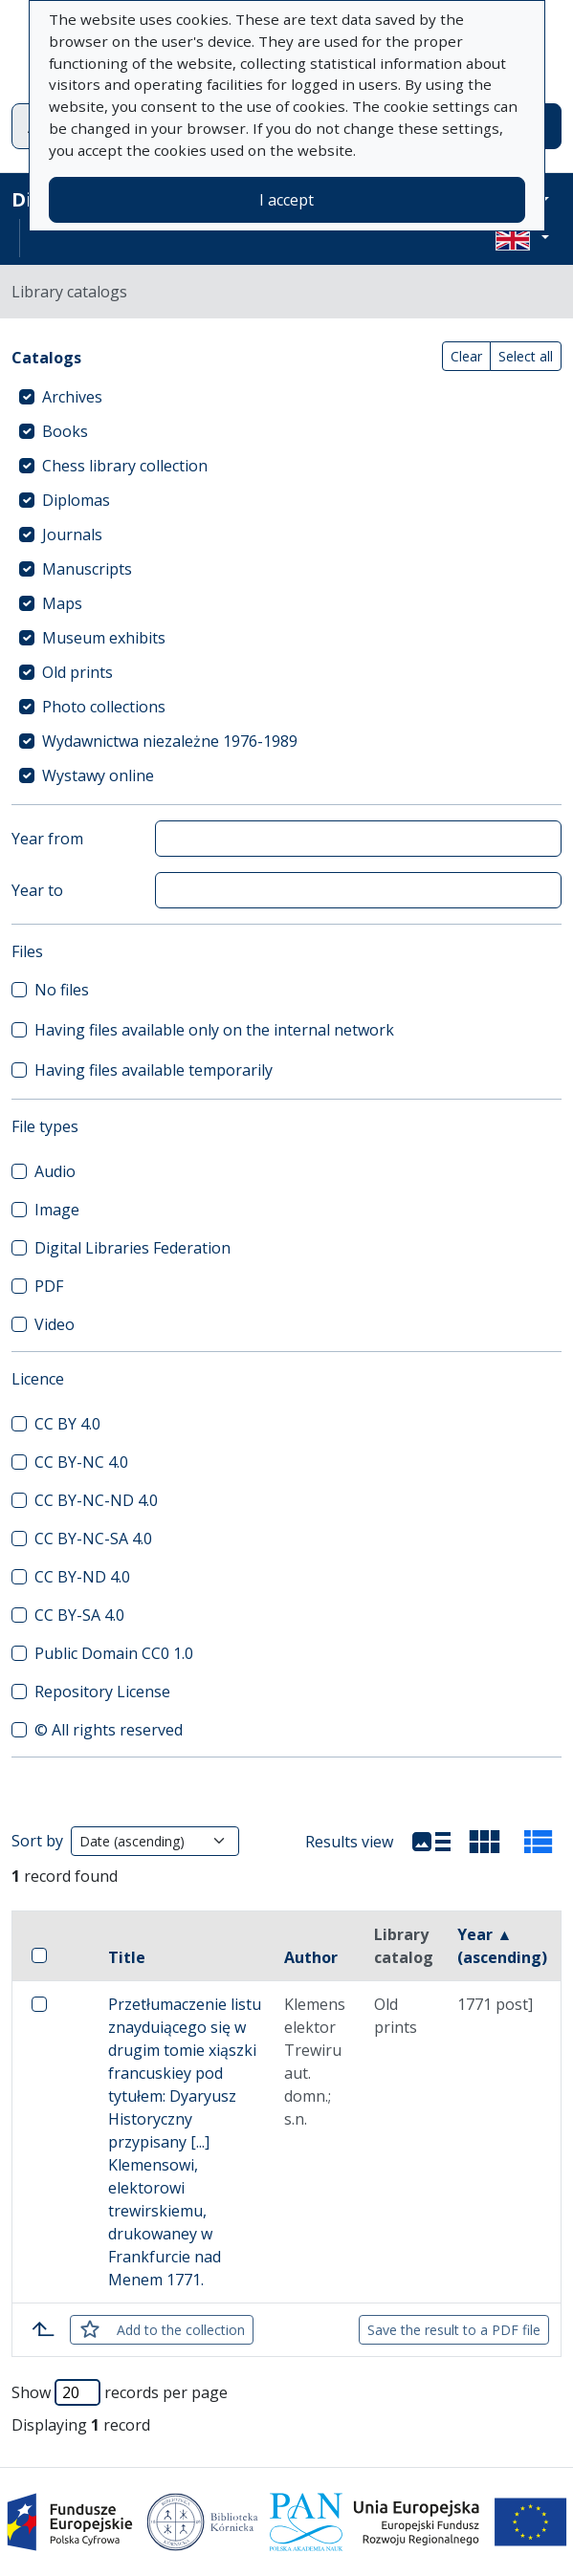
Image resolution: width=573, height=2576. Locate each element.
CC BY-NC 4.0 (81, 1462)
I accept (286, 199)
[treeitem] (286, 396)
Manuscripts (87, 568)
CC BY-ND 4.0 (82, 1576)
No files (61, 989)
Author (311, 1957)
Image (56, 1209)
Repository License (102, 1691)
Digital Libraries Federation (132, 1247)
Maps (62, 603)
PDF (48, 1286)
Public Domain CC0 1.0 (113, 1653)
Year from (47, 838)
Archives (72, 396)
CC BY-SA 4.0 (79, 1615)
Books (65, 431)
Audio (55, 1171)
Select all (525, 356)
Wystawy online (98, 775)
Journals (72, 534)
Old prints (77, 672)
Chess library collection (125, 465)
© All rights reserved (108, 1729)
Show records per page (119, 2392)
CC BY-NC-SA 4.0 (93, 1538)
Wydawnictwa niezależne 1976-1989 (170, 741)
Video (54, 1324)
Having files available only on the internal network (214, 1029)
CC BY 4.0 (67, 1423)
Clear (466, 356)
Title (126, 1957)
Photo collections (103, 706)
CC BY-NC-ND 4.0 (96, 1500)
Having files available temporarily (153, 1070)
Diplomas (76, 500)
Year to (37, 890)
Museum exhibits (103, 637)
